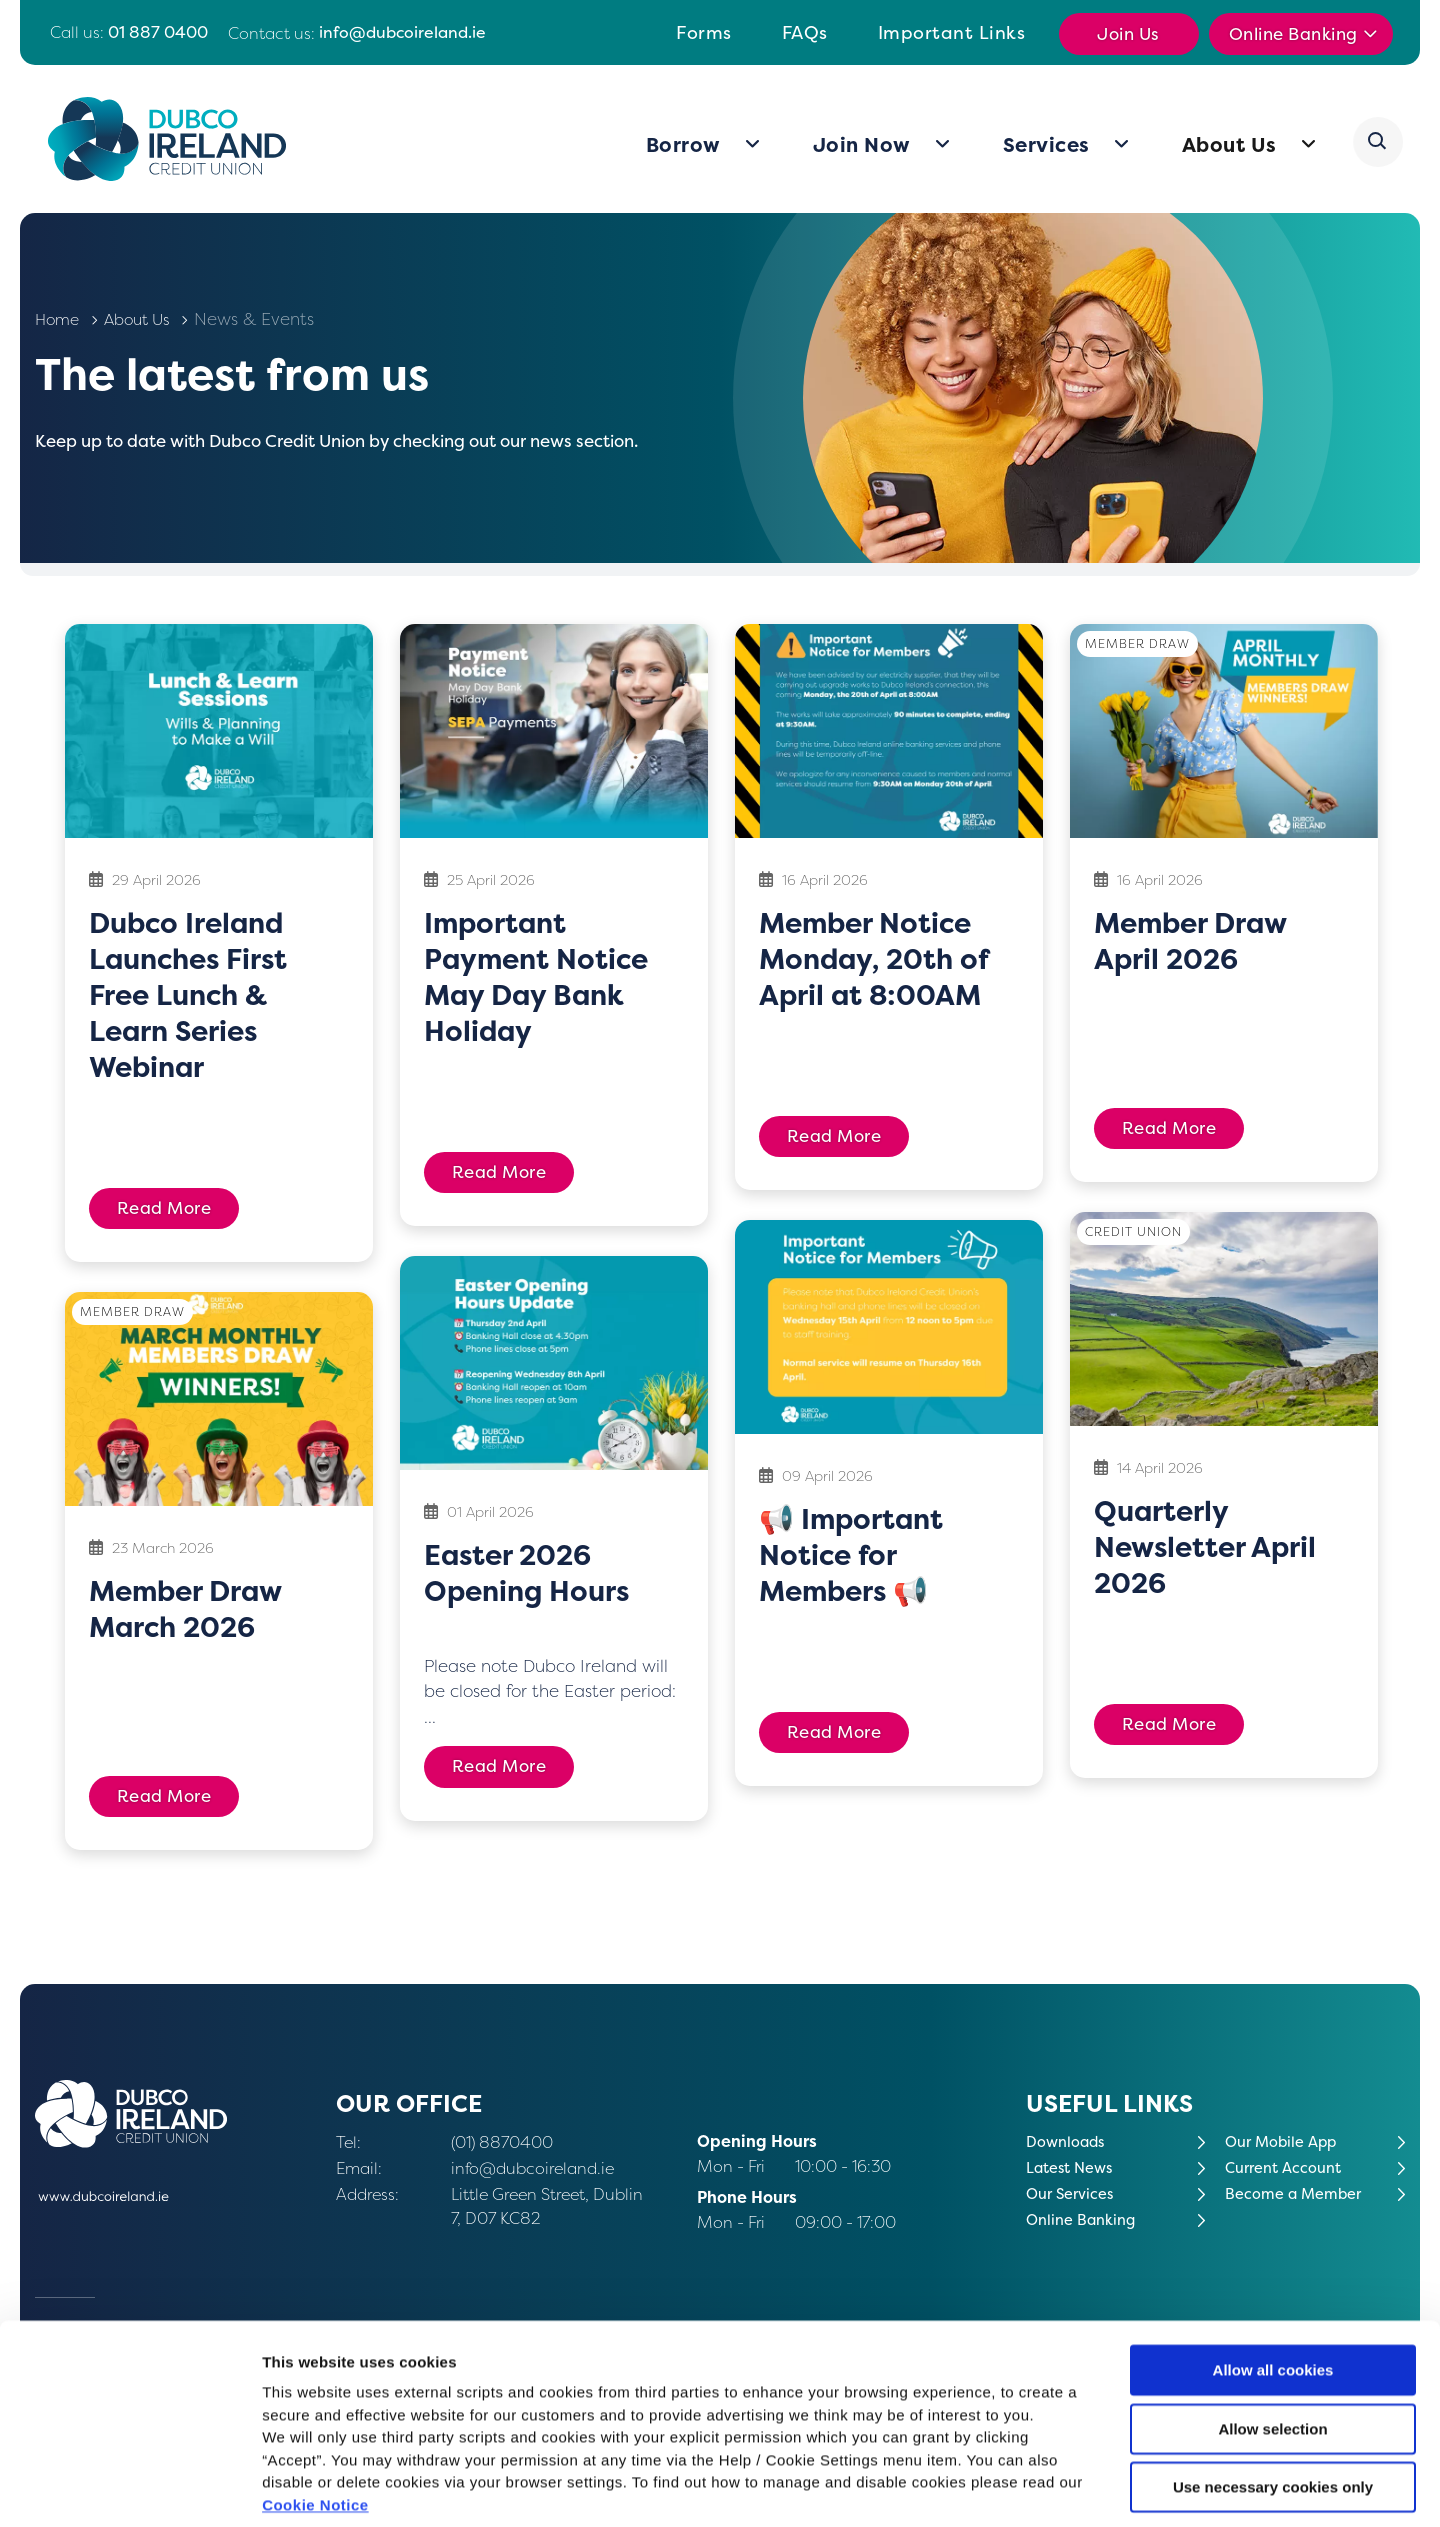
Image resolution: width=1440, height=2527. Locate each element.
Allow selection (1272, 2331)
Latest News (1074, 2167)
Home (59, 318)
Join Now (864, 145)
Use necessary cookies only (1273, 2389)
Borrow (685, 145)
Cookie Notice (315, 2407)
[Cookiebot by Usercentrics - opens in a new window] (129, 2488)
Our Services (1074, 2193)
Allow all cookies (1273, 2272)
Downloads (1069, 2141)
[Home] (174, 139)
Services (1048, 145)
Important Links (952, 32)
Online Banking (1295, 34)
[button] (1380, 142)
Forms (704, 32)
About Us (1231, 145)
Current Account (1289, 2167)
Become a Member (1299, 2193)
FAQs (805, 32)
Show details (1049, 2487)
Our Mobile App (1285, 2141)
